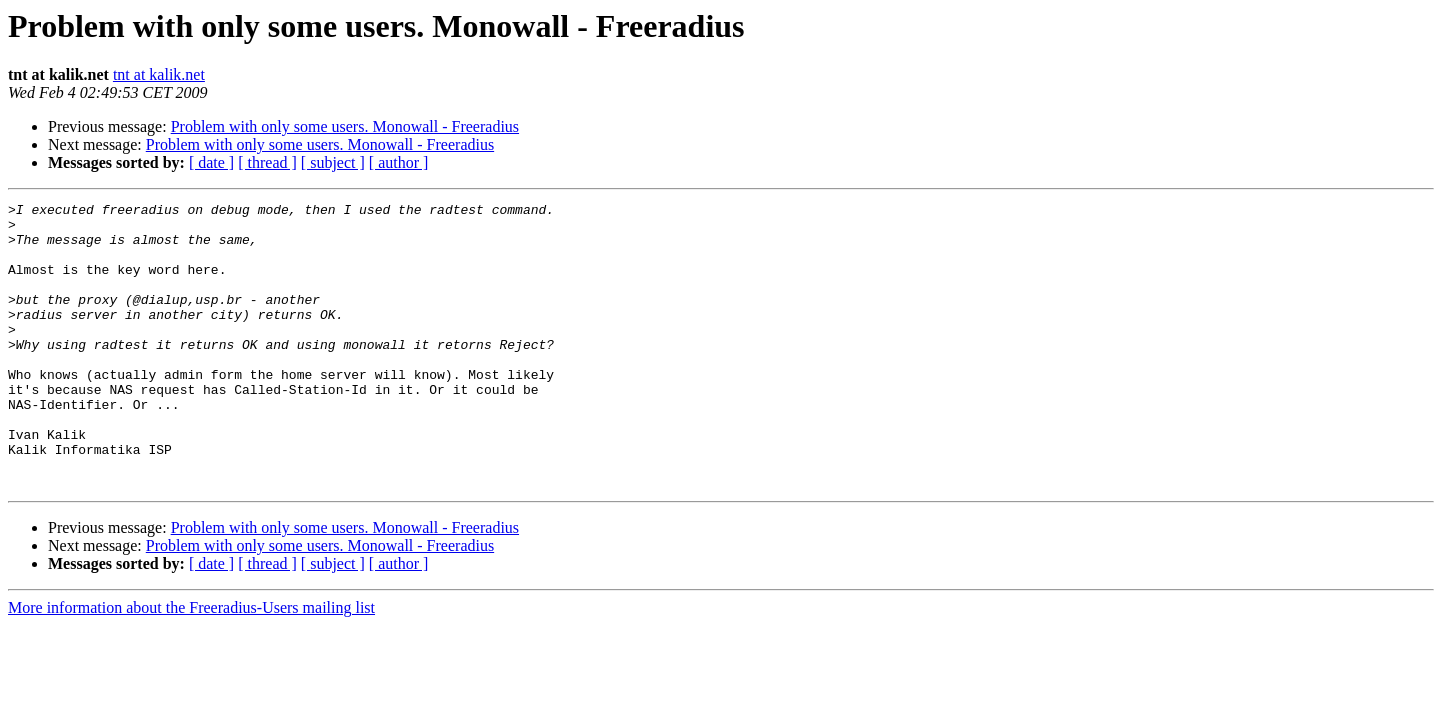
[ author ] (399, 162)
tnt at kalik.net (159, 74)
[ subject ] (333, 162)
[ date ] (211, 162)
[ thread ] (267, 162)
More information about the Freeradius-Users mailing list (191, 664)
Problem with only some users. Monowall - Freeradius (345, 126)
